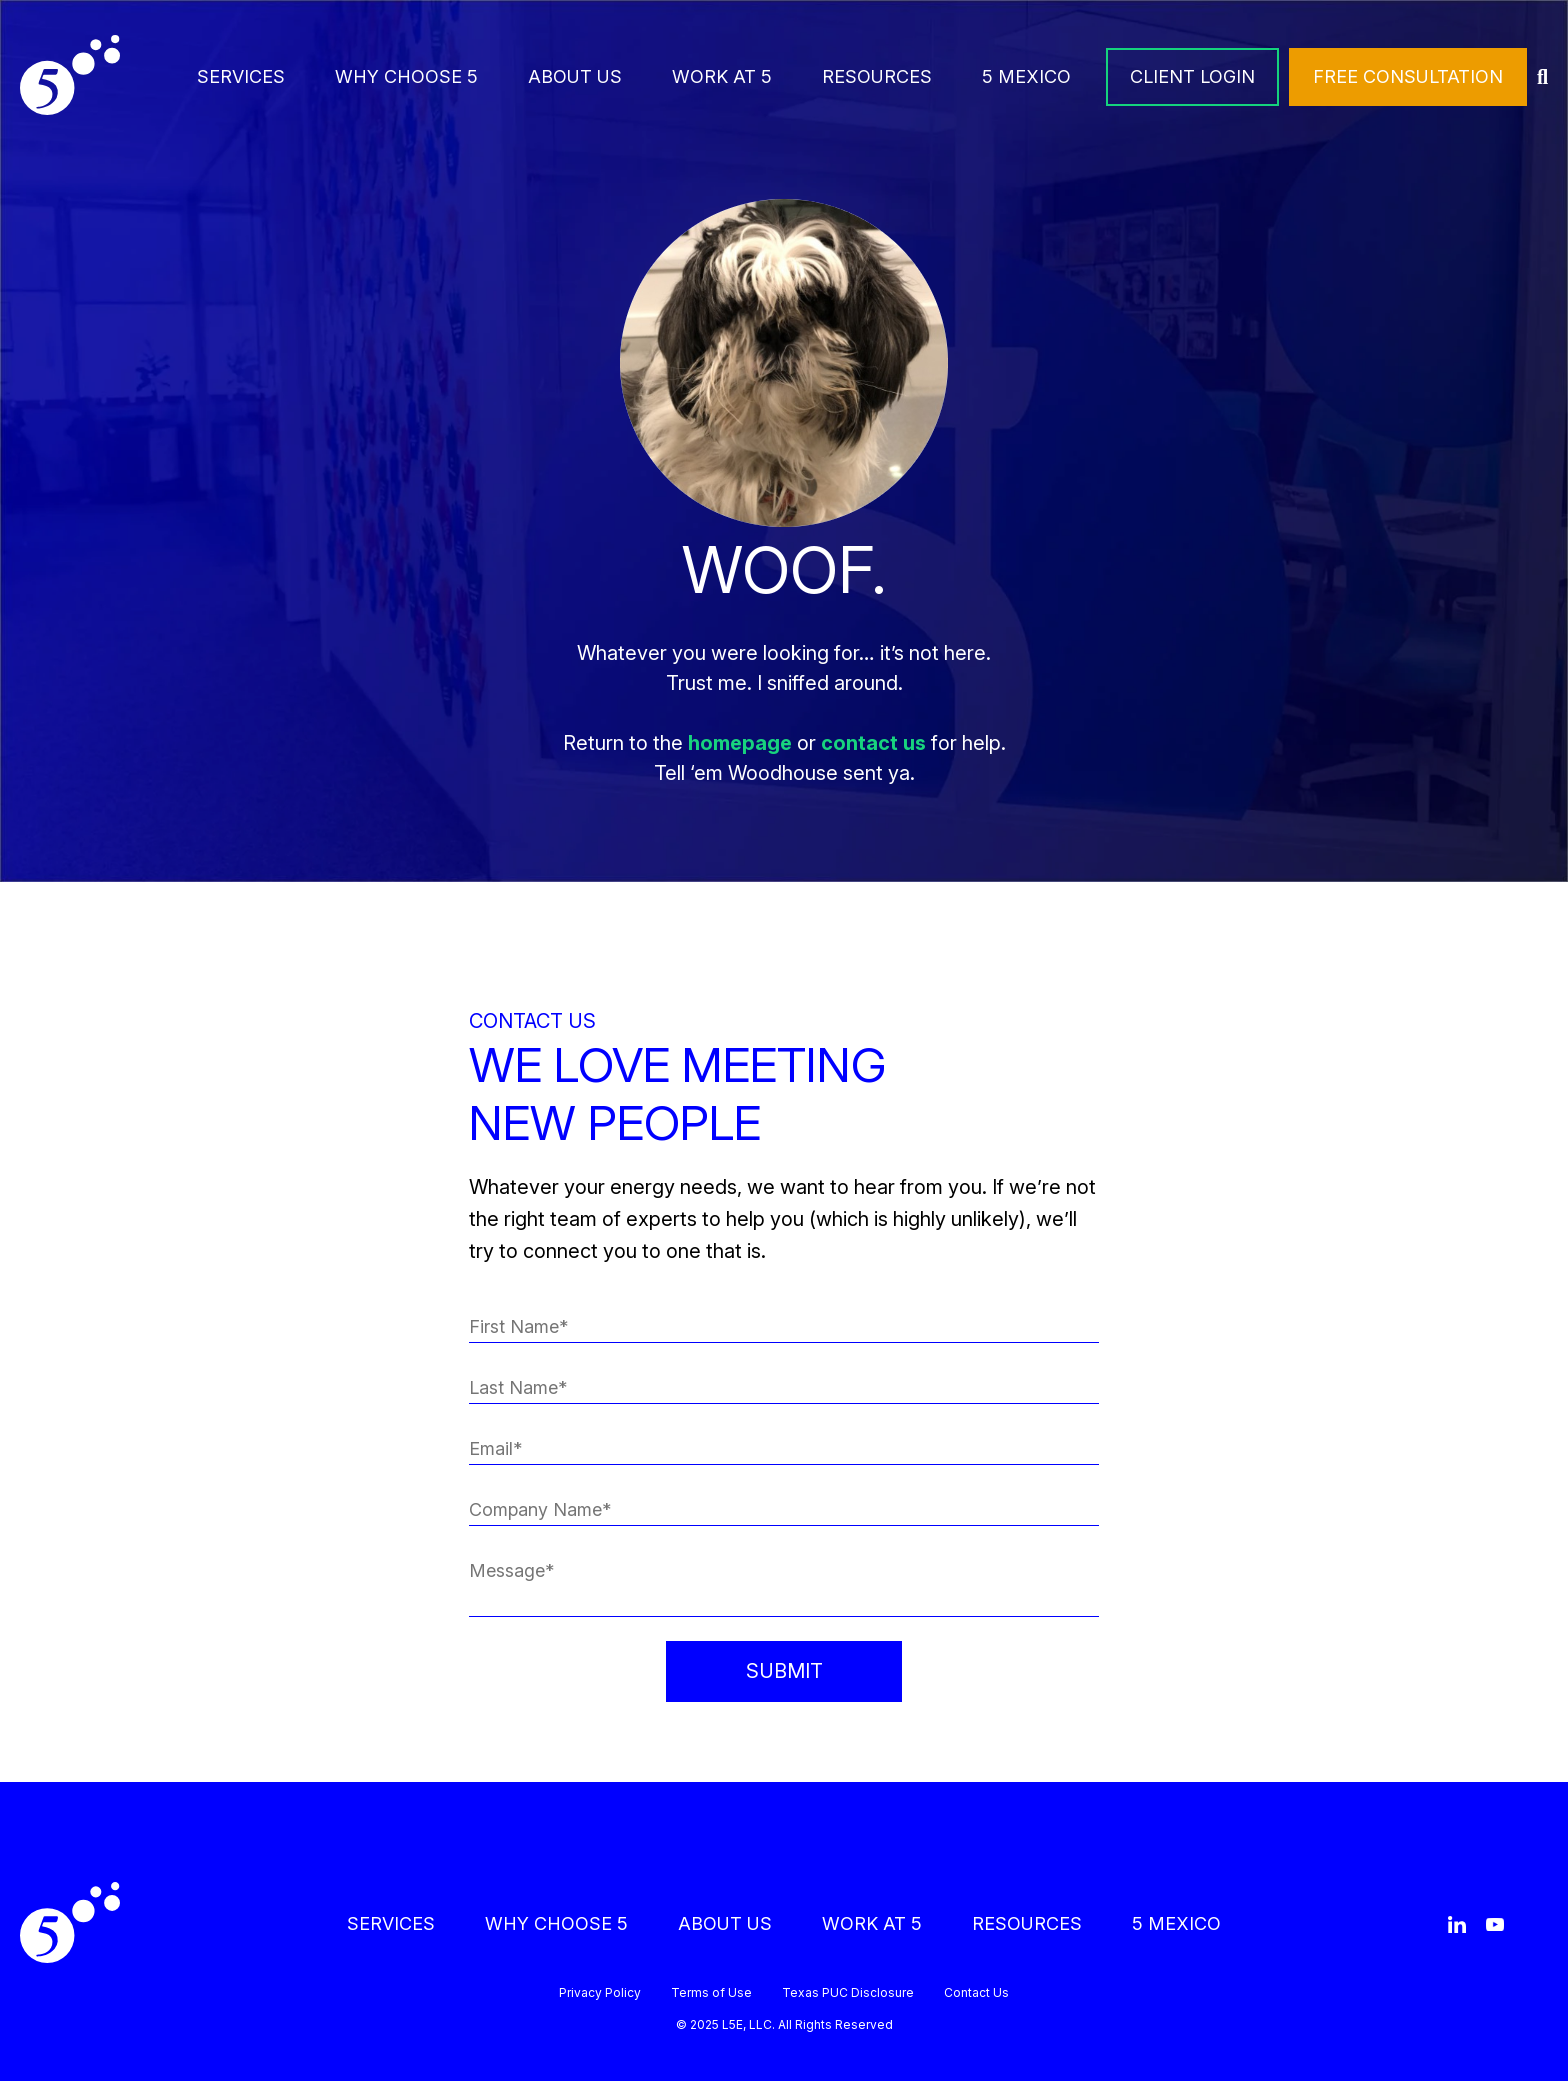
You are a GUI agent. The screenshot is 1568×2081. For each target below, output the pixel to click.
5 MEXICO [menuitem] (1026, 76)
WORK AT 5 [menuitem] (722, 76)
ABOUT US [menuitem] (575, 76)
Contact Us (976, 1993)
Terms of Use (711, 1993)
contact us (873, 743)
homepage (740, 743)
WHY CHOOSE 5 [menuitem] (406, 76)
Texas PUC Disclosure (848, 1993)
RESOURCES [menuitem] (877, 76)
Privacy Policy (600, 1993)
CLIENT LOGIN (1192, 76)
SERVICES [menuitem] (241, 76)
